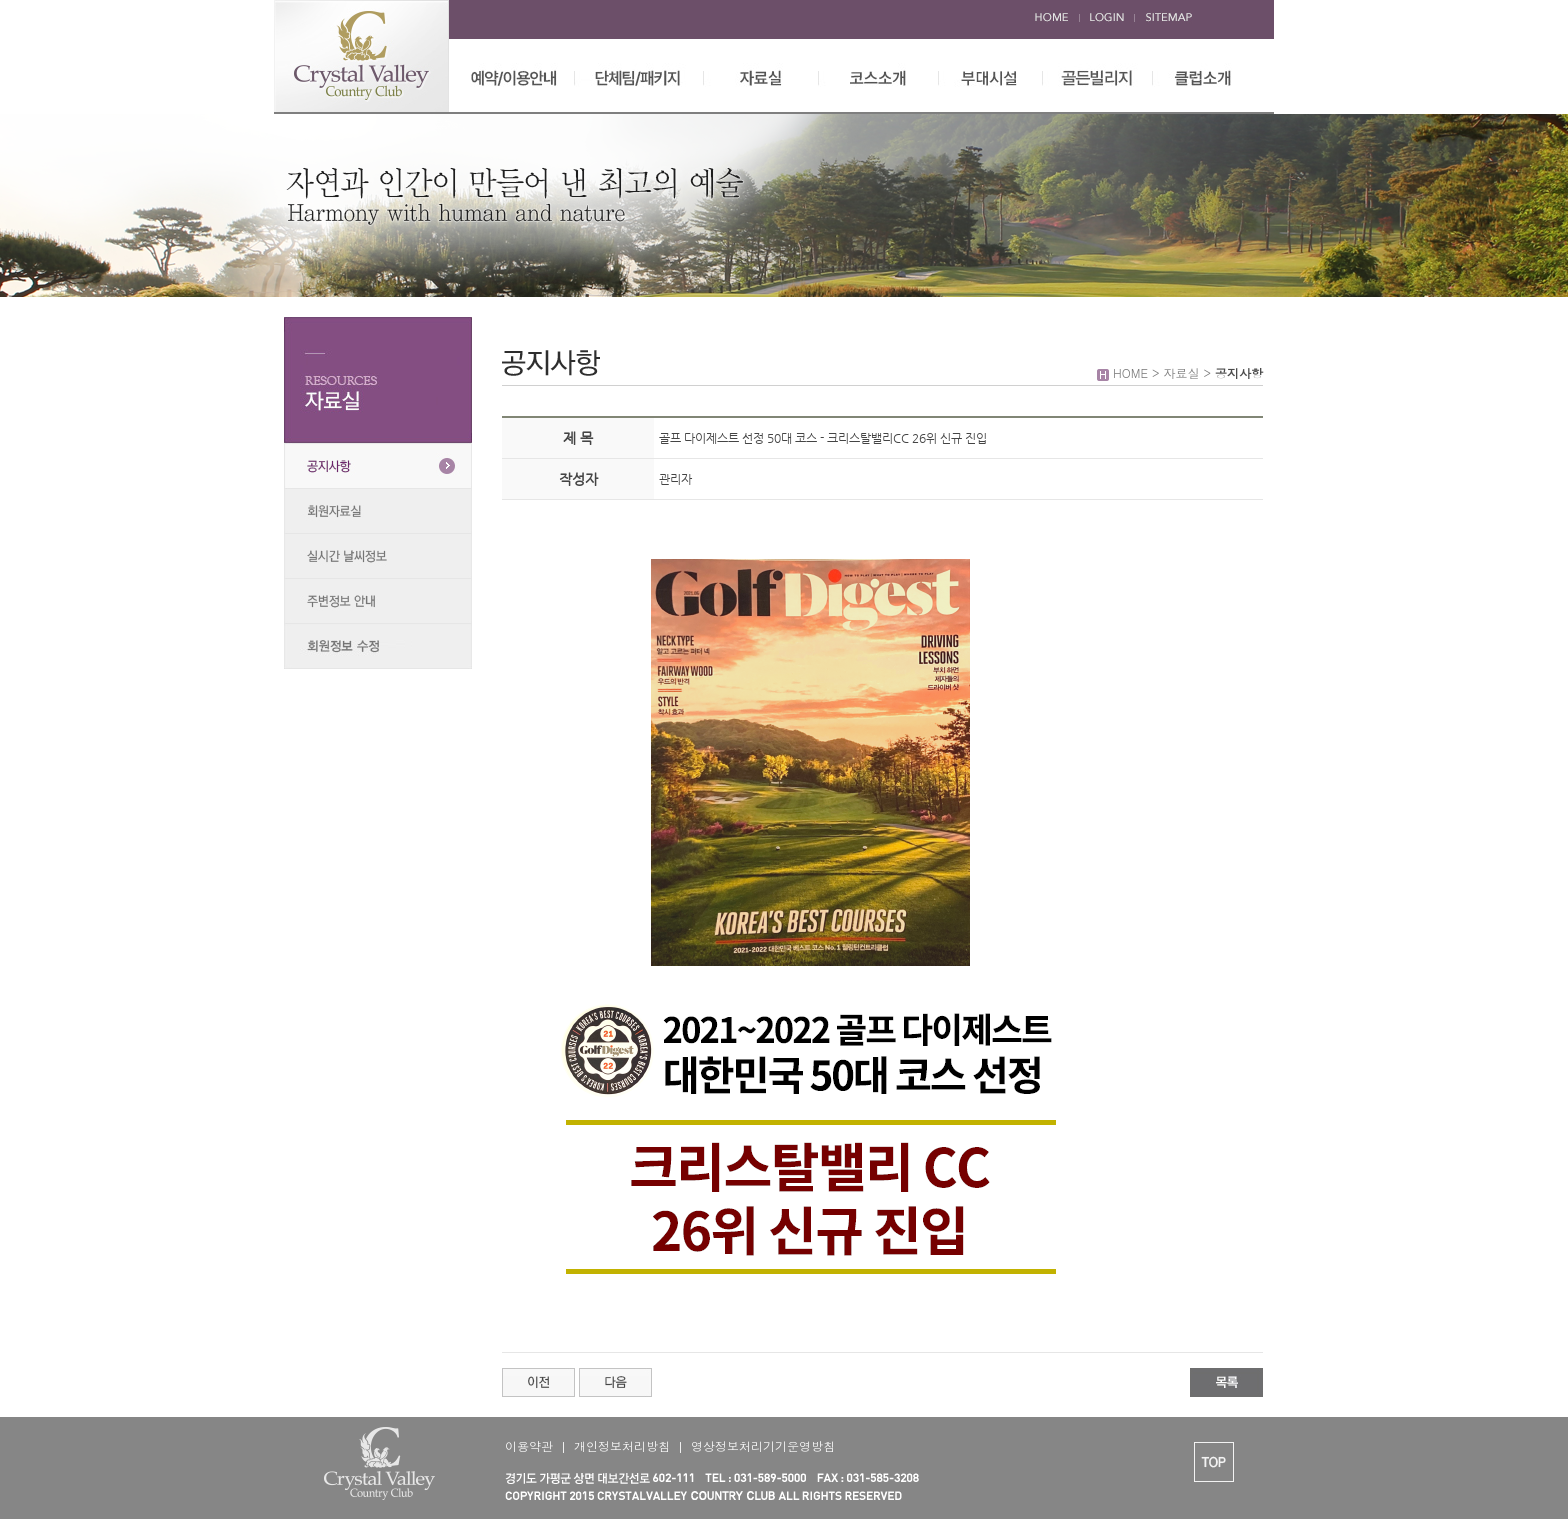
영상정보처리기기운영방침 (763, 1445)
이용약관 (529, 1445)
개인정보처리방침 (622, 1445)
